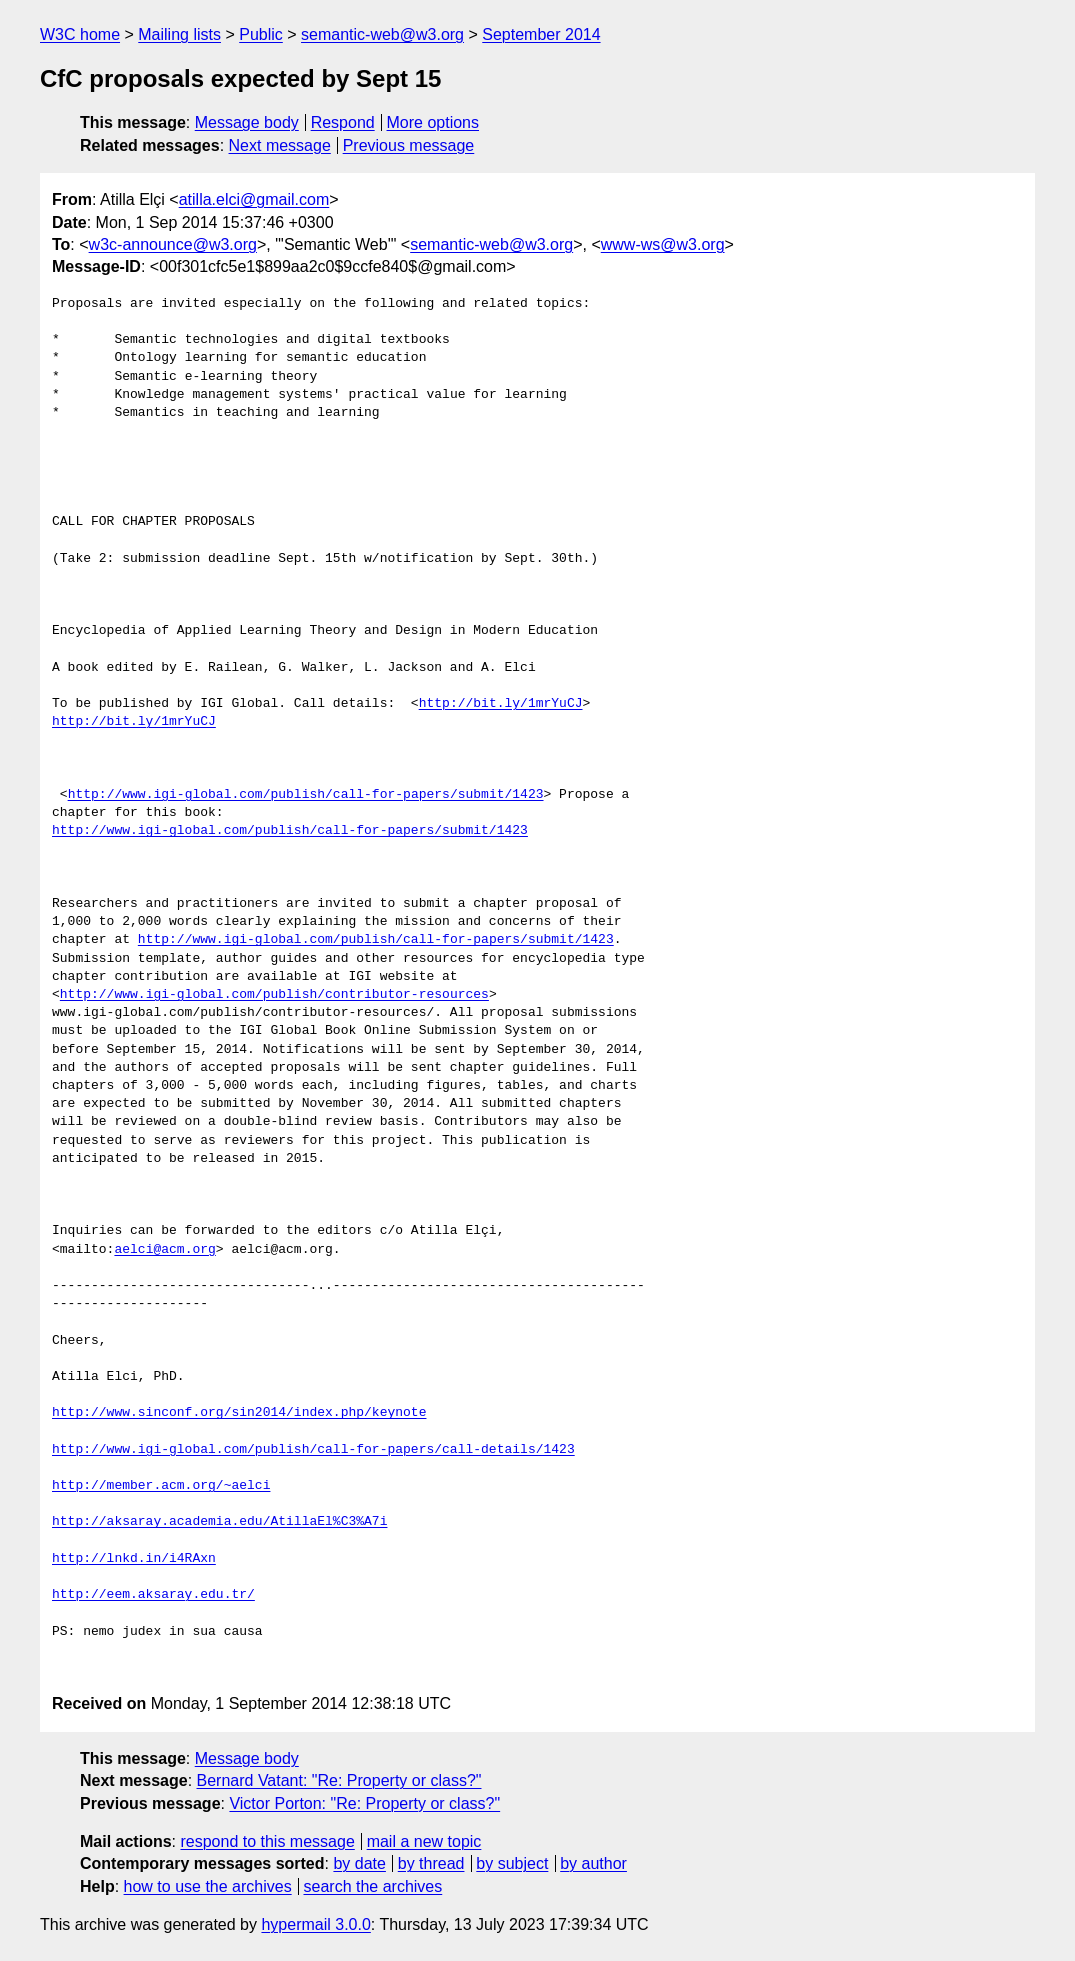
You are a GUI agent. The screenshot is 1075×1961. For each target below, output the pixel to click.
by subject (512, 1863)
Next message (280, 145)
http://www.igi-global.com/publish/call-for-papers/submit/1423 (306, 795)
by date (359, 1863)
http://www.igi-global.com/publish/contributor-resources (274, 995)
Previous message (409, 145)
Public (261, 34)
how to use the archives (208, 1886)
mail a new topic (424, 1841)
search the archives (373, 1886)
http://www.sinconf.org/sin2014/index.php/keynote (239, 1413)
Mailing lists (179, 34)
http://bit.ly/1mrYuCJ (501, 704)
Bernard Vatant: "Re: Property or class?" (339, 1780)
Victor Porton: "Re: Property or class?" (364, 1803)
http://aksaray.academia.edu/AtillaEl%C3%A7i (219, 1522)
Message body (247, 122)
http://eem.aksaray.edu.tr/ (153, 1595)
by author (593, 1863)
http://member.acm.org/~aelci (161, 1486)
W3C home (80, 34)
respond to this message (267, 1841)
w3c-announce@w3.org (173, 244)
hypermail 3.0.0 (315, 1924)
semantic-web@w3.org (382, 34)
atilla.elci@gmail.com (254, 199)
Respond (343, 122)
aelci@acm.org (164, 1250)
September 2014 (541, 34)
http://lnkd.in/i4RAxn (134, 1559)
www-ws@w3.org (663, 244)
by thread (431, 1863)
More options (433, 122)
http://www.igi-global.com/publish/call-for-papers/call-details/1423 (313, 1450)
